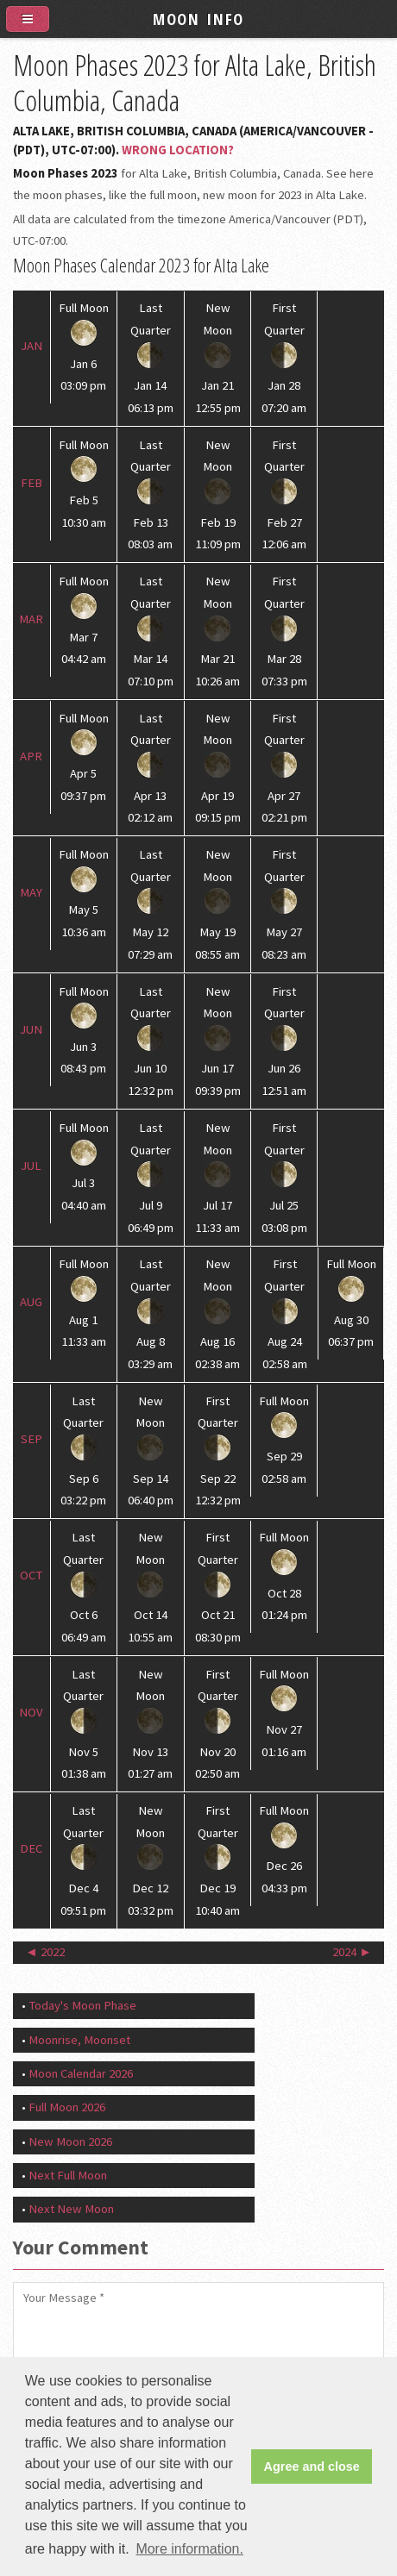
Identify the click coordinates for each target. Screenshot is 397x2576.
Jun (31, 1029)
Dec (31, 1848)
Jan (31, 345)
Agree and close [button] (312, 2466)
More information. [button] (189, 2549)
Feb (31, 483)
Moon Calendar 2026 (80, 2073)
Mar (31, 619)
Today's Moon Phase (82, 2005)
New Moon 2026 (70, 2141)
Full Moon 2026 (66, 2107)
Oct (31, 1575)
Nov (31, 1712)
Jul (31, 1165)
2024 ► (352, 1952)
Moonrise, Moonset (79, 2040)
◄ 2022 (45, 1952)
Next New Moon (71, 2208)
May (31, 892)
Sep (31, 1439)
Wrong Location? (178, 150)
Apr (31, 756)
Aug (31, 1302)
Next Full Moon (67, 2175)
